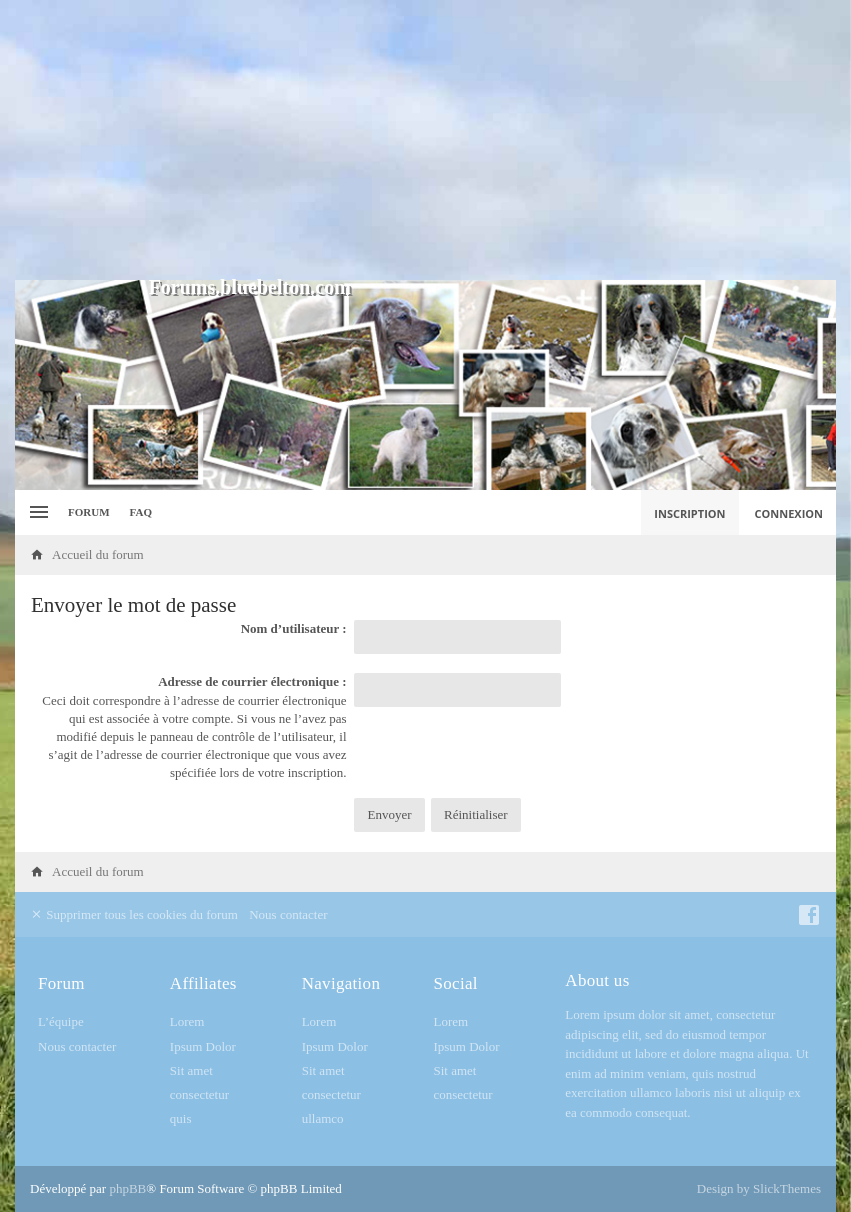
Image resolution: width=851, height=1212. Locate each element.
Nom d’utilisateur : (294, 628)
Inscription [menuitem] (689, 513)
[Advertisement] (425, 140)
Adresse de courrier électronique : (252, 681)
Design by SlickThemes (759, 1188)
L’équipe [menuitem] (61, 1021)
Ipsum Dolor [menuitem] (203, 1046)
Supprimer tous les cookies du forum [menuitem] (134, 914)
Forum (89, 512)
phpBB (127, 1188)
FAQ (141, 512)
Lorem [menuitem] (187, 1021)
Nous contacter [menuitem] (288, 914)
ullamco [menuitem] (323, 1118)
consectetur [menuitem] (199, 1094)
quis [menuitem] (181, 1118)
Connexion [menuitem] (789, 513)
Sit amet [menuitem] (191, 1070)
